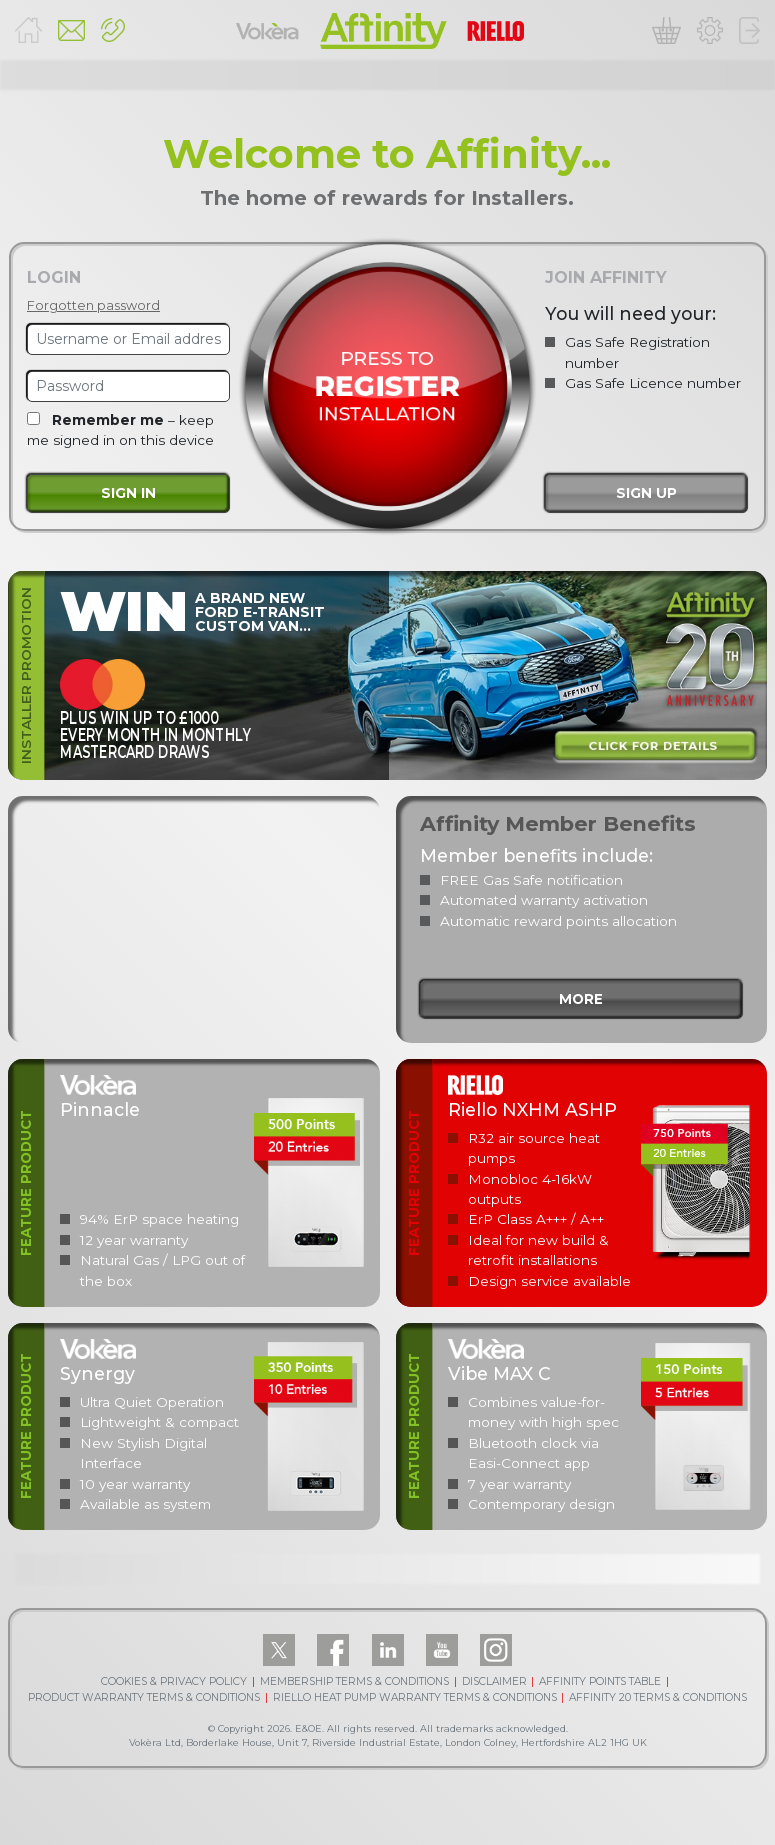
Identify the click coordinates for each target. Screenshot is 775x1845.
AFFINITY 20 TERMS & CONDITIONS (658, 1697)
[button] (113, 30)
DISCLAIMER (494, 1681)
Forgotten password (93, 305)
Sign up (646, 493)
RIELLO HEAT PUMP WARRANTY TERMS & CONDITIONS (415, 1697)
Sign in (128, 493)
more (581, 999)
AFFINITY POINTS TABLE (600, 1681)
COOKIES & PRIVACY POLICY (174, 1681)
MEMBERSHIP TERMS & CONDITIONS (354, 1681)
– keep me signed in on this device (120, 430)
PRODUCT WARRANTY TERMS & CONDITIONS (144, 1697)
